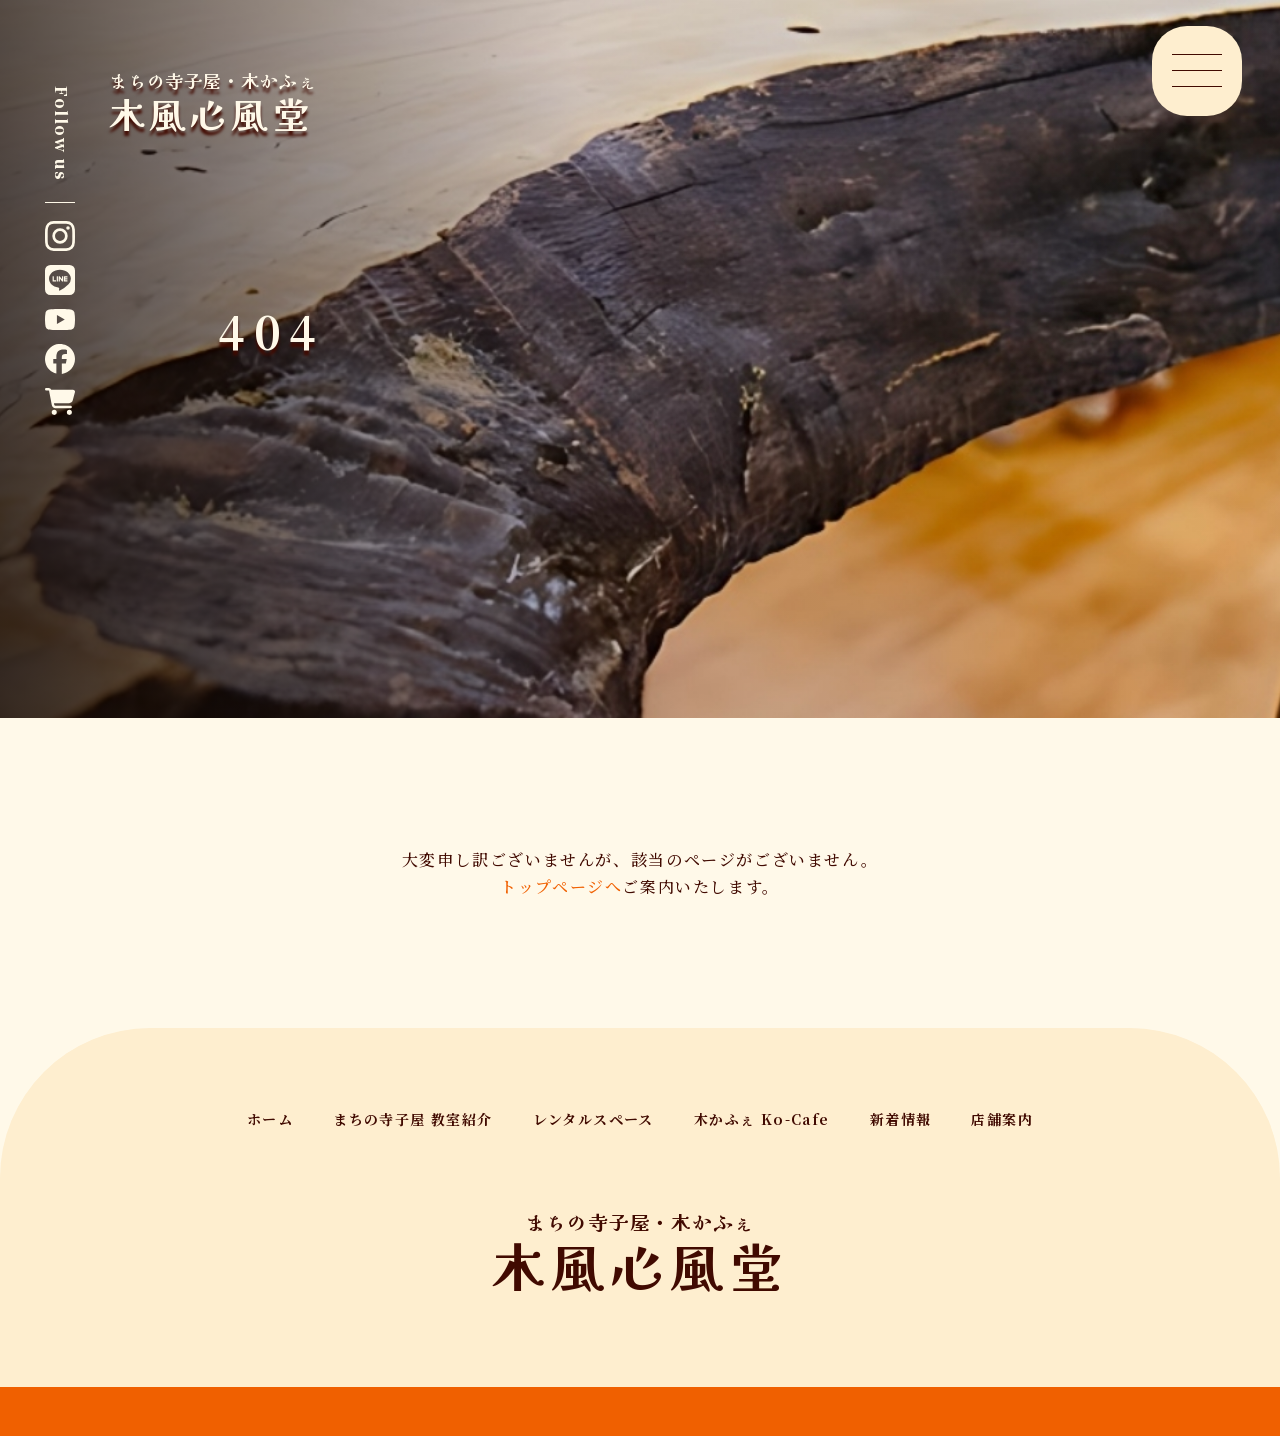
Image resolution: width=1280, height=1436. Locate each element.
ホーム (270, 1119)
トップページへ (561, 886)
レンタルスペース (593, 1119)
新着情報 (901, 1119)
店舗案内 (1002, 1119)
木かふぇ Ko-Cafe (762, 1119)
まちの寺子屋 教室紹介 (412, 1119)
